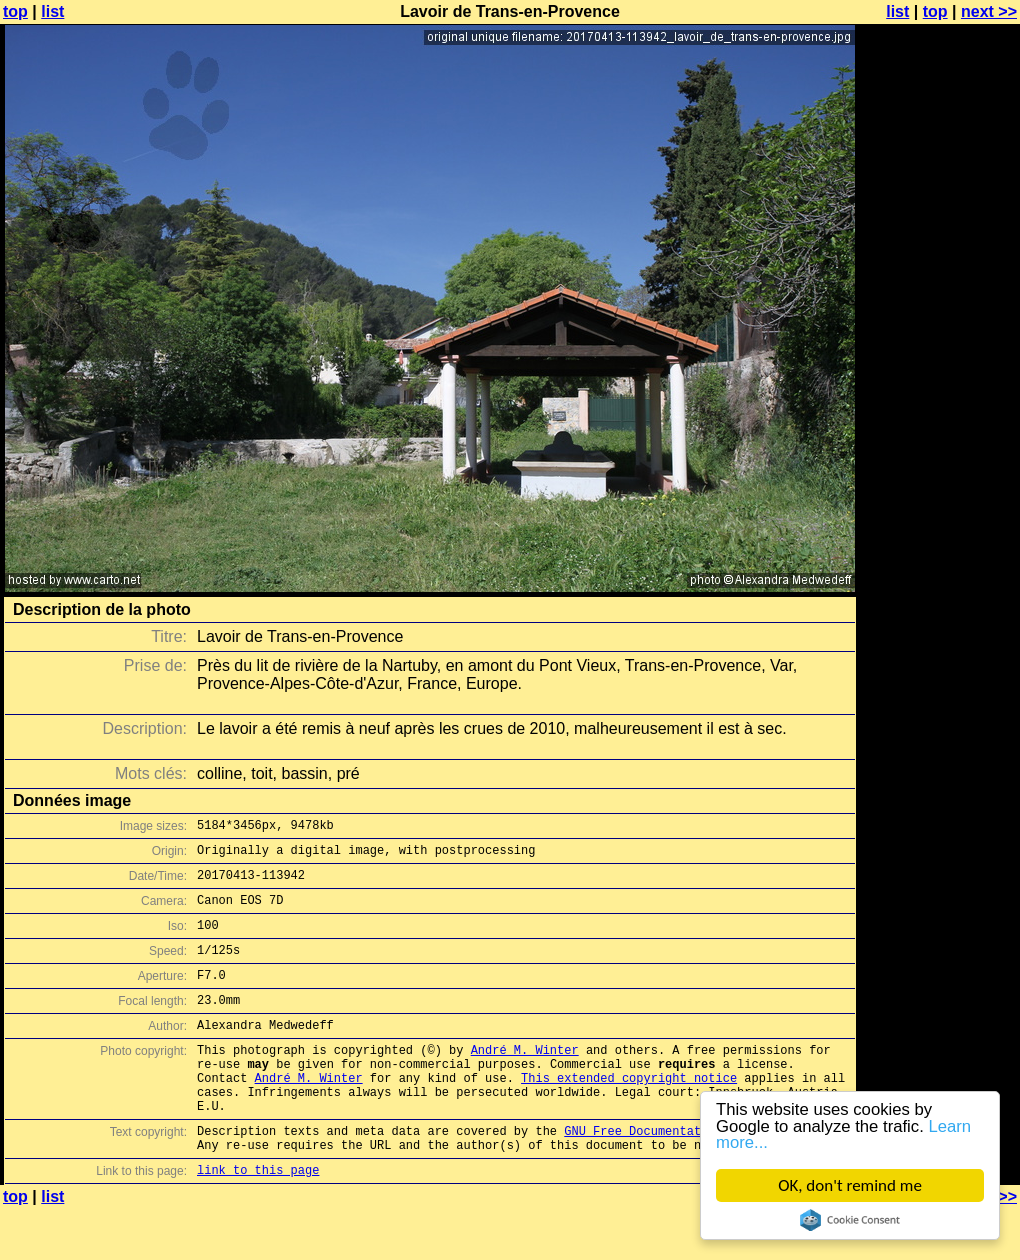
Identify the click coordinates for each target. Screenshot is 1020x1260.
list (52, 11)
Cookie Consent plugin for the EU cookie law (850, 1220)
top (15, 11)
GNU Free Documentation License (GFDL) (697, 1175)
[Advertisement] (939, 495)
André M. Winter (525, 1079)
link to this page (258, 1220)
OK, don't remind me (850, 1185)
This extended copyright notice (629, 1113)
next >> (989, 11)
